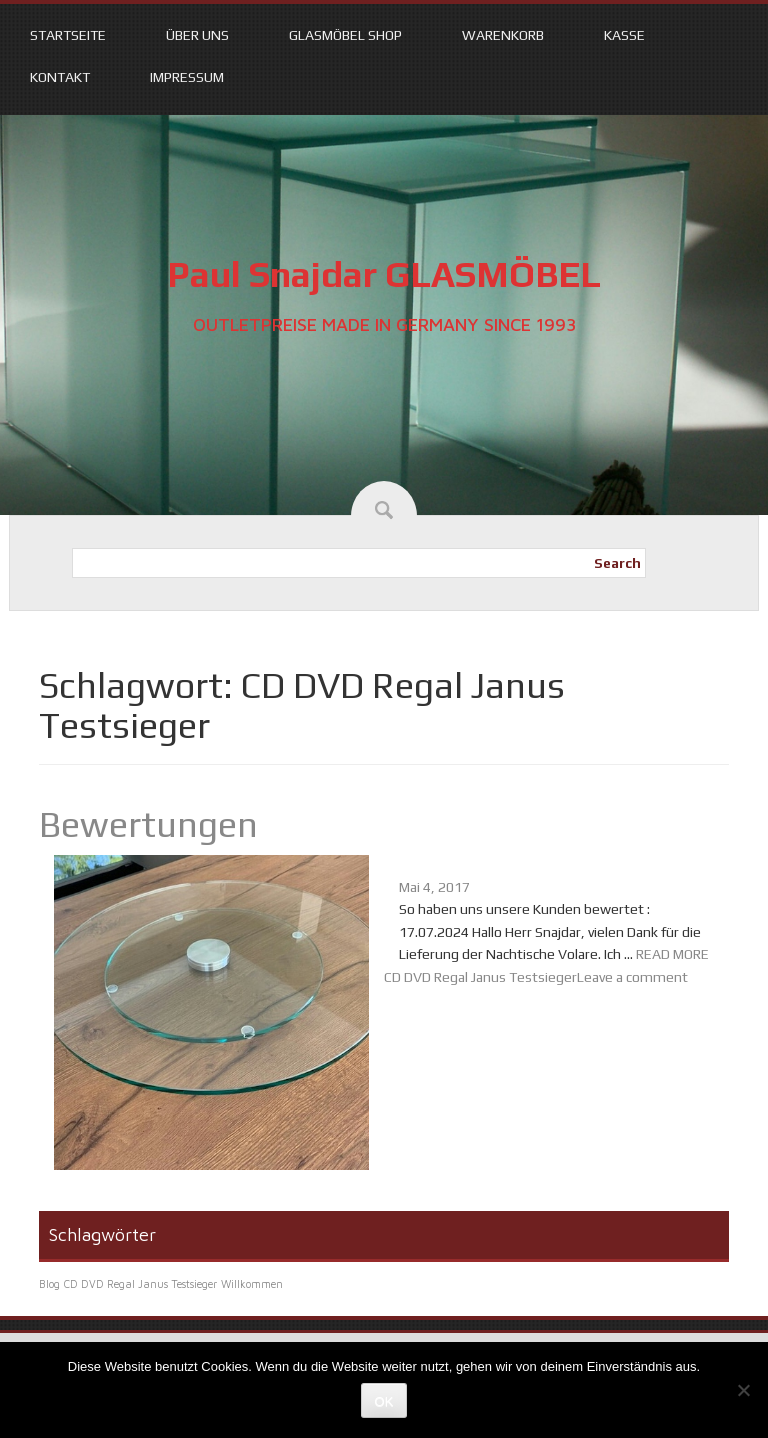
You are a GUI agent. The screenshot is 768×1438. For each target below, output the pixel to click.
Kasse (624, 35)
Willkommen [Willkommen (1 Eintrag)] (252, 1284)
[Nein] (743, 1390)
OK (384, 1401)
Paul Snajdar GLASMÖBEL (384, 274)
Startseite (68, 35)
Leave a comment (632, 977)
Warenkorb (503, 35)
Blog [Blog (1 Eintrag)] (49, 1284)
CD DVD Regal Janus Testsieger (480, 977)
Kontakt (60, 77)
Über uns (197, 35)
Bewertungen (148, 824)
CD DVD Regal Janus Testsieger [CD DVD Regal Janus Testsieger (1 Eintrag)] (140, 1284)
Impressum (187, 77)
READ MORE (672, 954)
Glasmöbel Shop (345, 35)
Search (617, 563)
